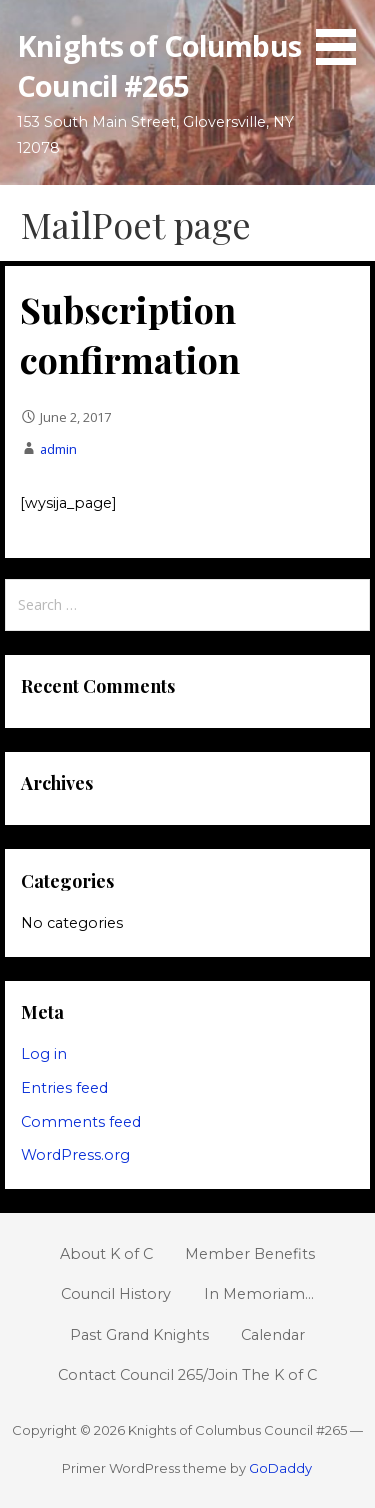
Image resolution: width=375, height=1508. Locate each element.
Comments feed (81, 1122)
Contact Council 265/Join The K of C (187, 1375)
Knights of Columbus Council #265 (159, 65)
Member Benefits (250, 1254)
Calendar (273, 1335)
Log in (44, 1054)
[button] (343, 36)
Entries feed (64, 1088)
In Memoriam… (259, 1294)
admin (58, 449)
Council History (116, 1294)
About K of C (106, 1254)
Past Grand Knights (139, 1335)
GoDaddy (280, 1468)
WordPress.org (75, 1155)
